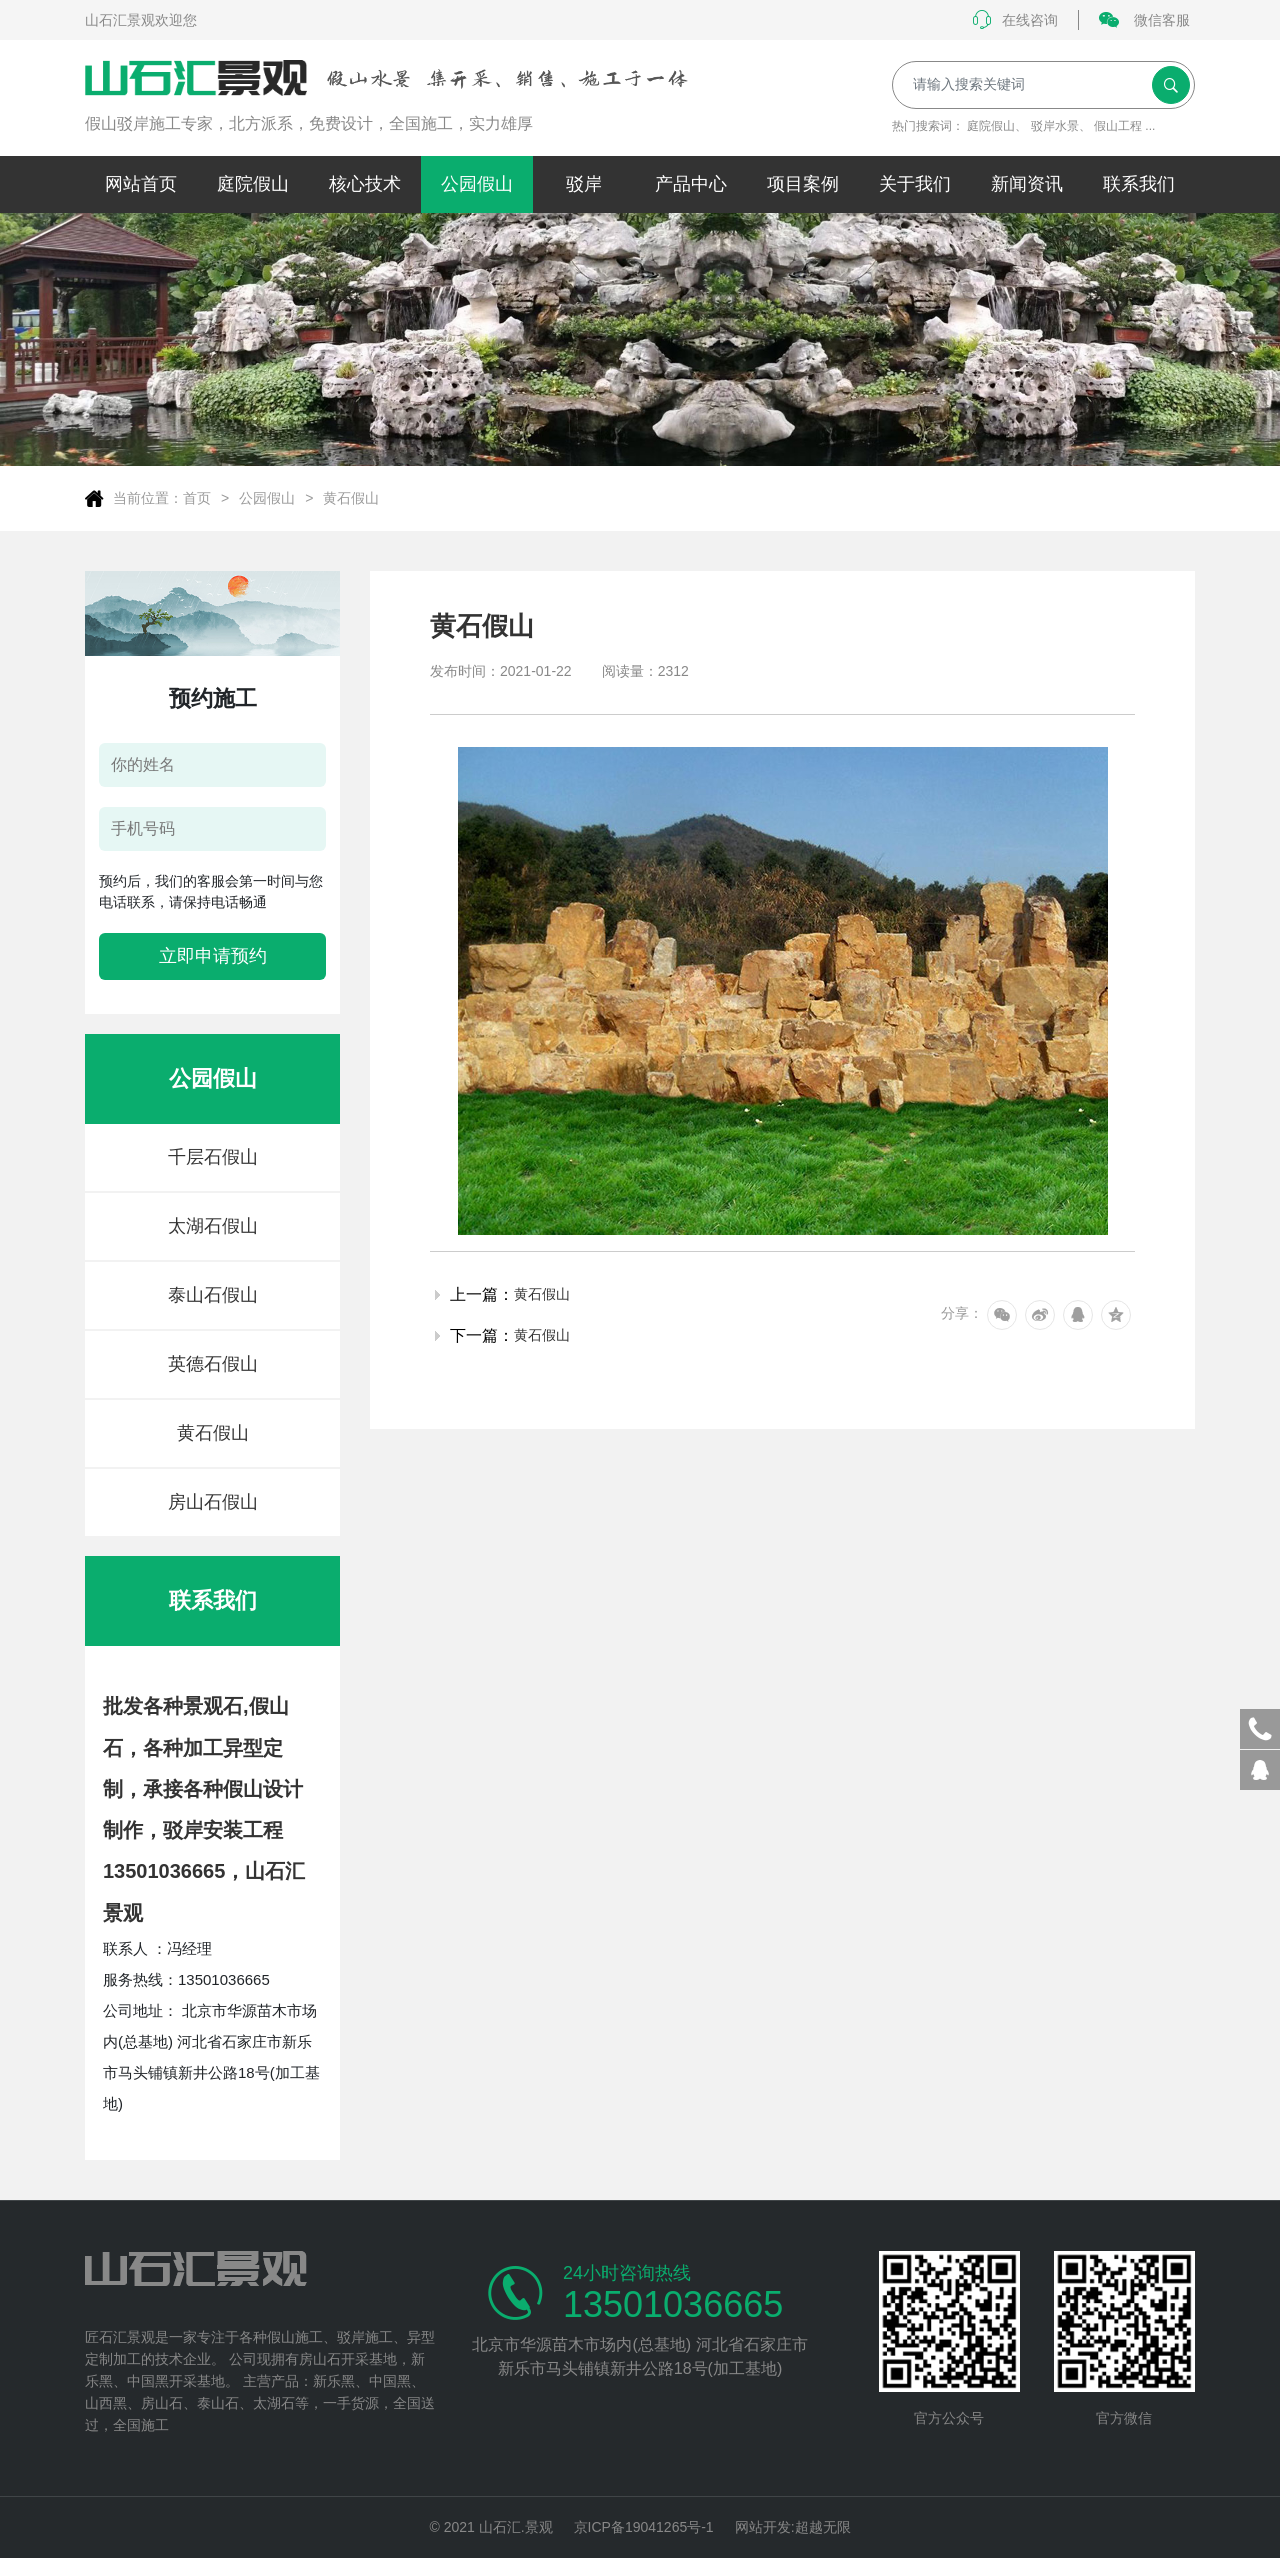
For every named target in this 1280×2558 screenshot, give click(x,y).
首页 (197, 498)
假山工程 (1118, 126)
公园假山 (267, 498)
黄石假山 (351, 498)
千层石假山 (213, 1157)
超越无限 (823, 2527)
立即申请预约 (213, 956)
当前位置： (148, 498)
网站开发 (763, 2527)
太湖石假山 (213, 1226)
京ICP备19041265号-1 (644, 2527)
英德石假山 (213, 1364)
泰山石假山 (213, 1295)
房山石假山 (213, 1502)
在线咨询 (1015, 20)
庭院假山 (991, 126)
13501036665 (673, 2305)
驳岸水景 (1055, 126)
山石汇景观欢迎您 (141, 20)
